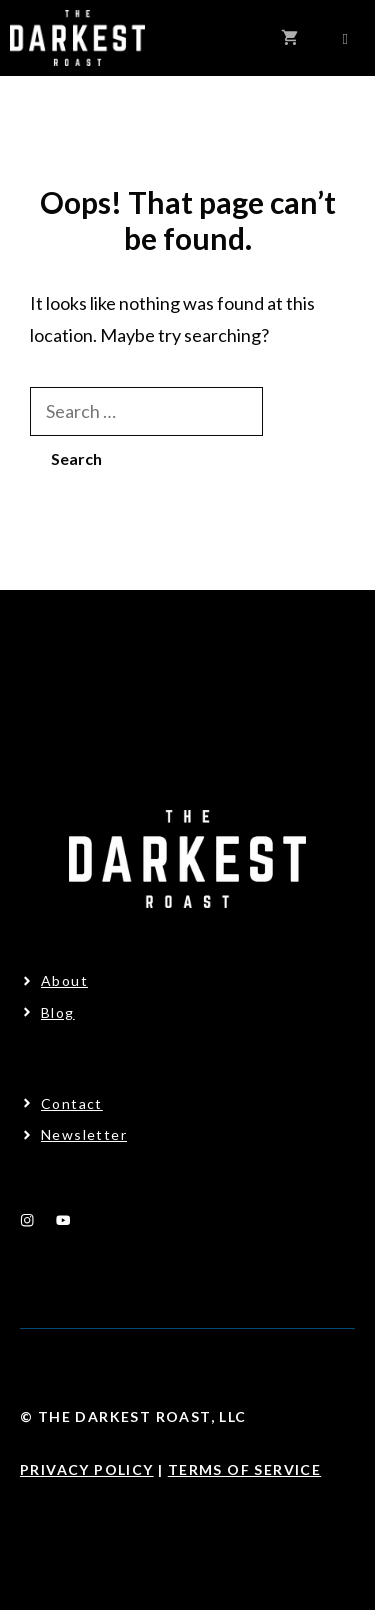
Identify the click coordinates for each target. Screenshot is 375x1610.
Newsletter (84, 1134)
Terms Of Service (244, 1469)
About (64, 980)
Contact (72, 1103)
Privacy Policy (87, 1469)
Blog (58, 1012)
